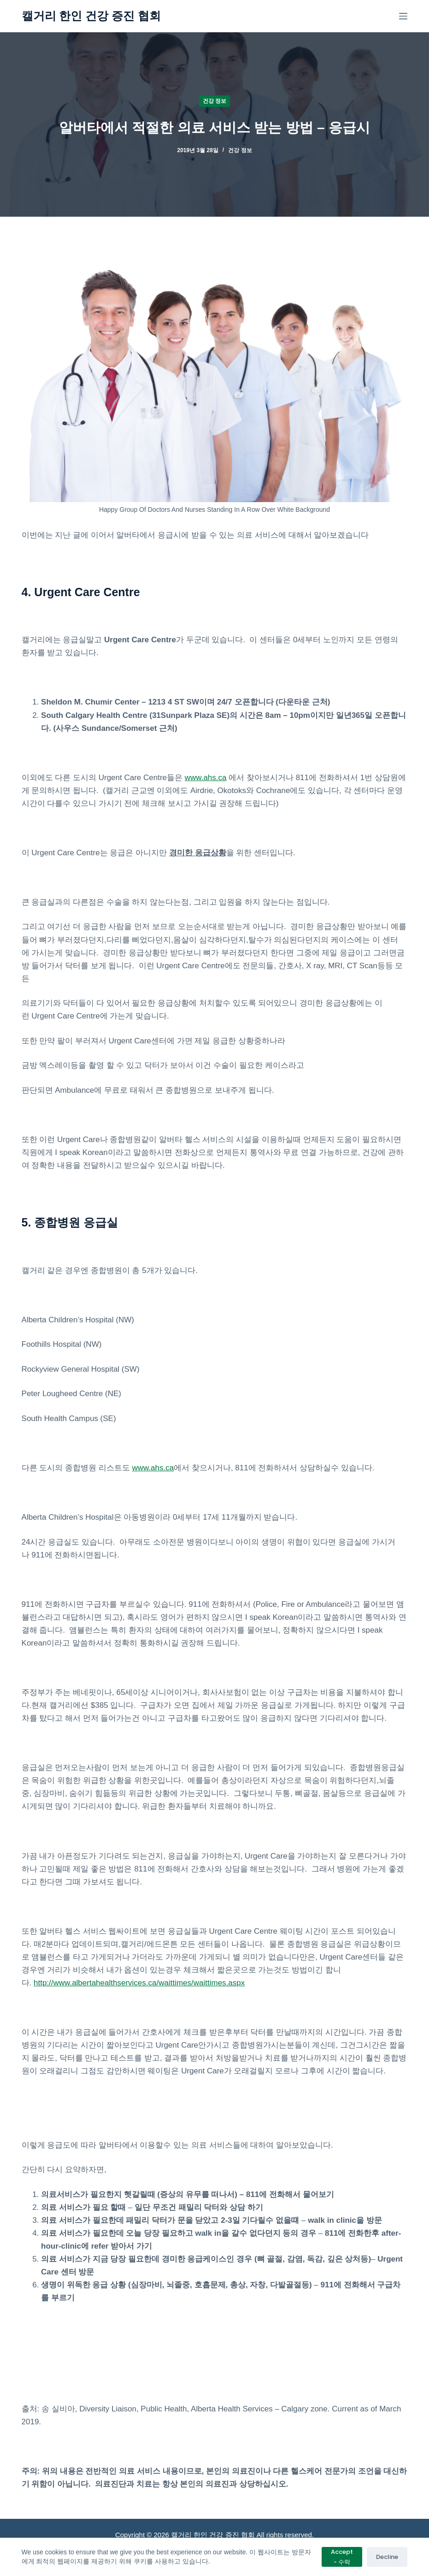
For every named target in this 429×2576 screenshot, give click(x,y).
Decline (387, 2556)
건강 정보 (214, 101)
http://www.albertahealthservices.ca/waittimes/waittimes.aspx (139, 1982)
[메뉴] (403, 16)
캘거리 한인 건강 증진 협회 (91, 15)
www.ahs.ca (206, 777)
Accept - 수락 (342, 2556)
